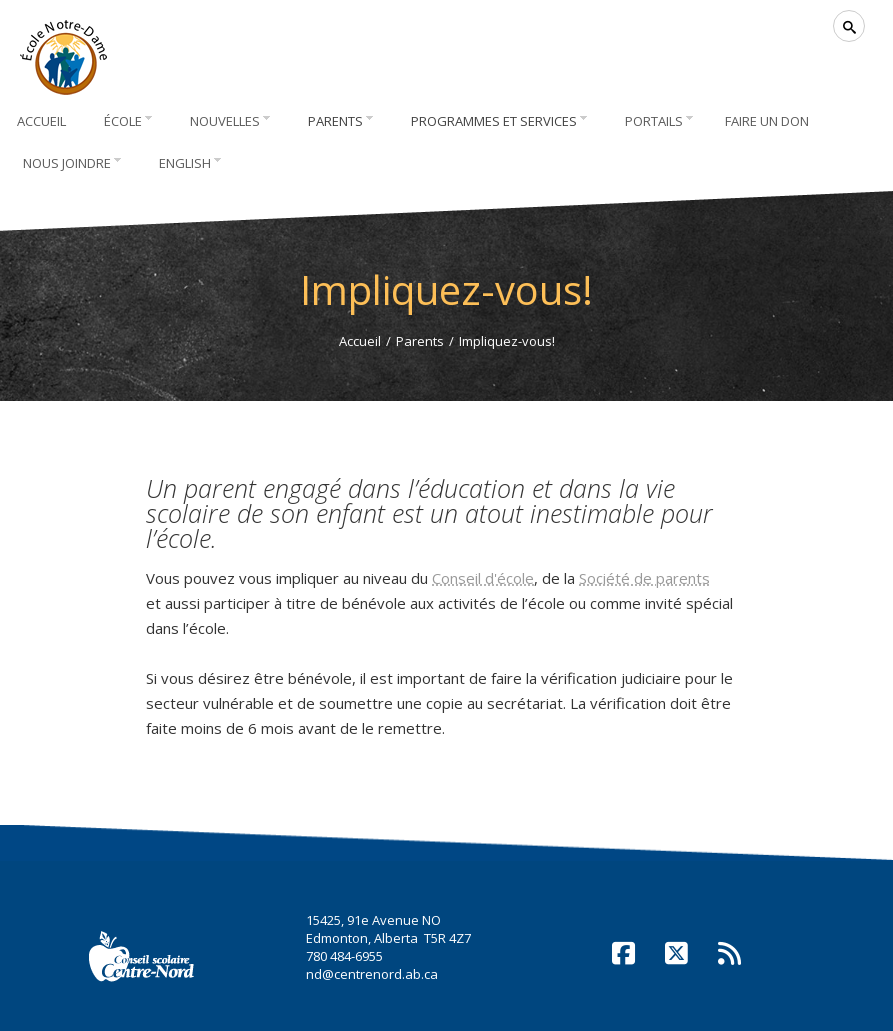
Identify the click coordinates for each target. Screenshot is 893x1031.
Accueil (360, 341)
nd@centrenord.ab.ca (372, 974)
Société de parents (644, 578)
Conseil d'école (483, 578)
